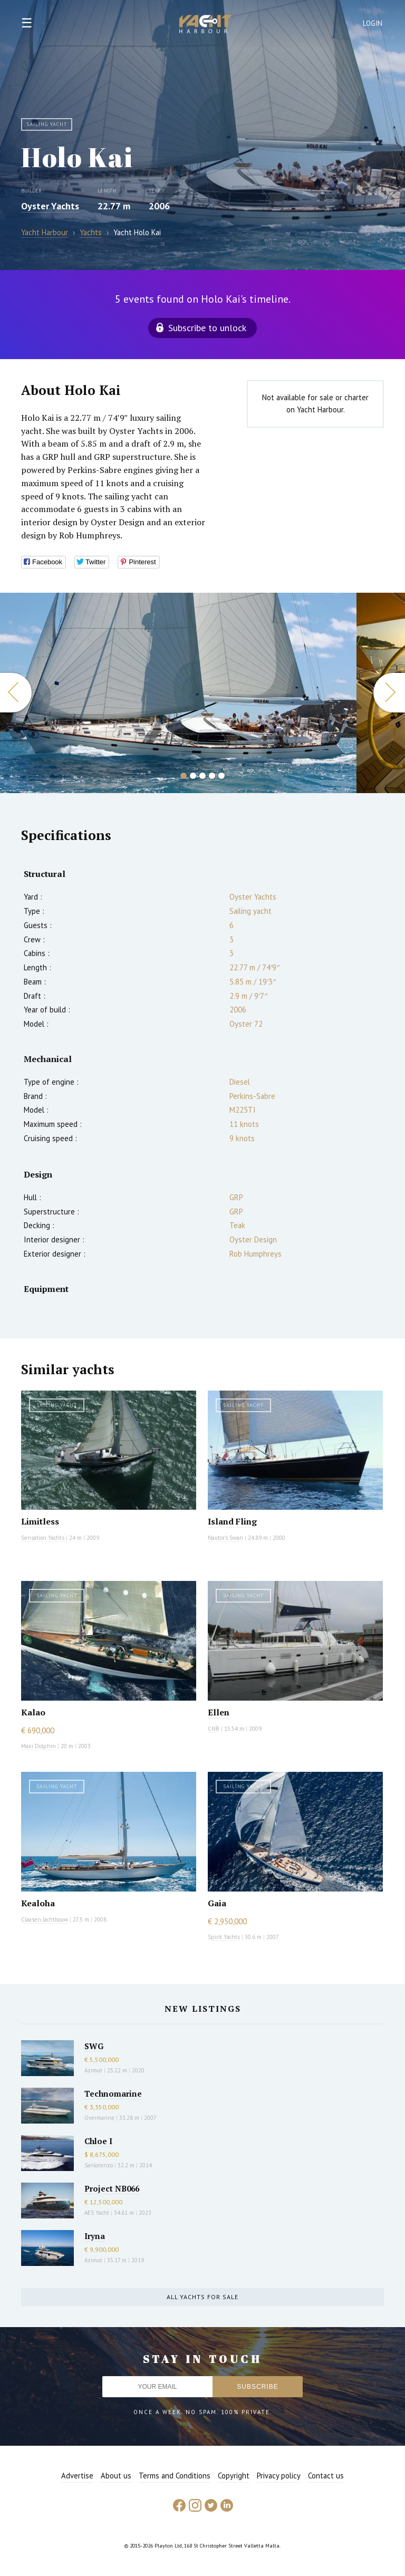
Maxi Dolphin (38, 1746)
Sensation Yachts (42, 1537)
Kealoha (38, 1903)
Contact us (326, 2476)
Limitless (40, 1521)
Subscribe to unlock (207, 328)
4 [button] (212, 776)
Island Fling (232, 1521)
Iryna (94, 2236)
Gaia (217, 1903)
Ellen (218, 1712)
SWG (93, 2046)
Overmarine (100, 2117)
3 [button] (202, 776)
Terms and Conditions (174, 2476)
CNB (213, 1728)
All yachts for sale (202, 2297)
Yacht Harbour (205, 25)
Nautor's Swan (225, 1537)
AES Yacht (96, 2212)
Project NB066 (111, 2188)
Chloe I (98, 2141)
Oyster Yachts (50, 206)
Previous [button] (16, 692)
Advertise (77, 2476)
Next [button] (389, 692)
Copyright (233, 2476)
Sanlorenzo (98, 2165)
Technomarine (113, 2093)
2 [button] (193, 776)
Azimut (93, 2070)
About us (116, 2476)
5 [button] (221, 776)
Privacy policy (279, 2476)
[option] (178, 693)
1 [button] (183, 776)
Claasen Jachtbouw (44, 1919)
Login (373, 23)
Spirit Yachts (224, 1937)
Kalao (33, 1712)
